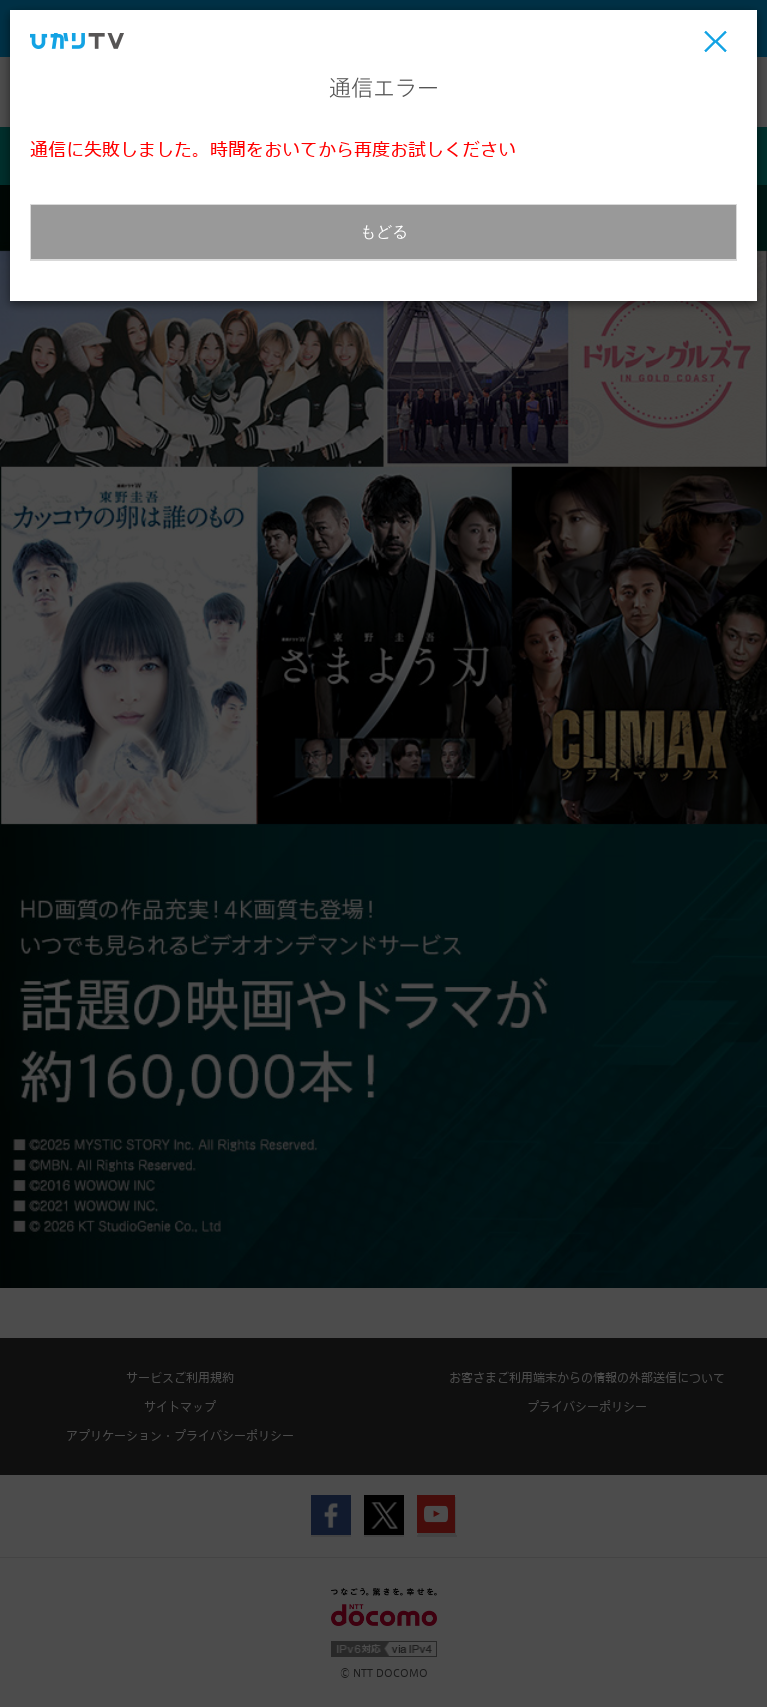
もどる (384, 231)
